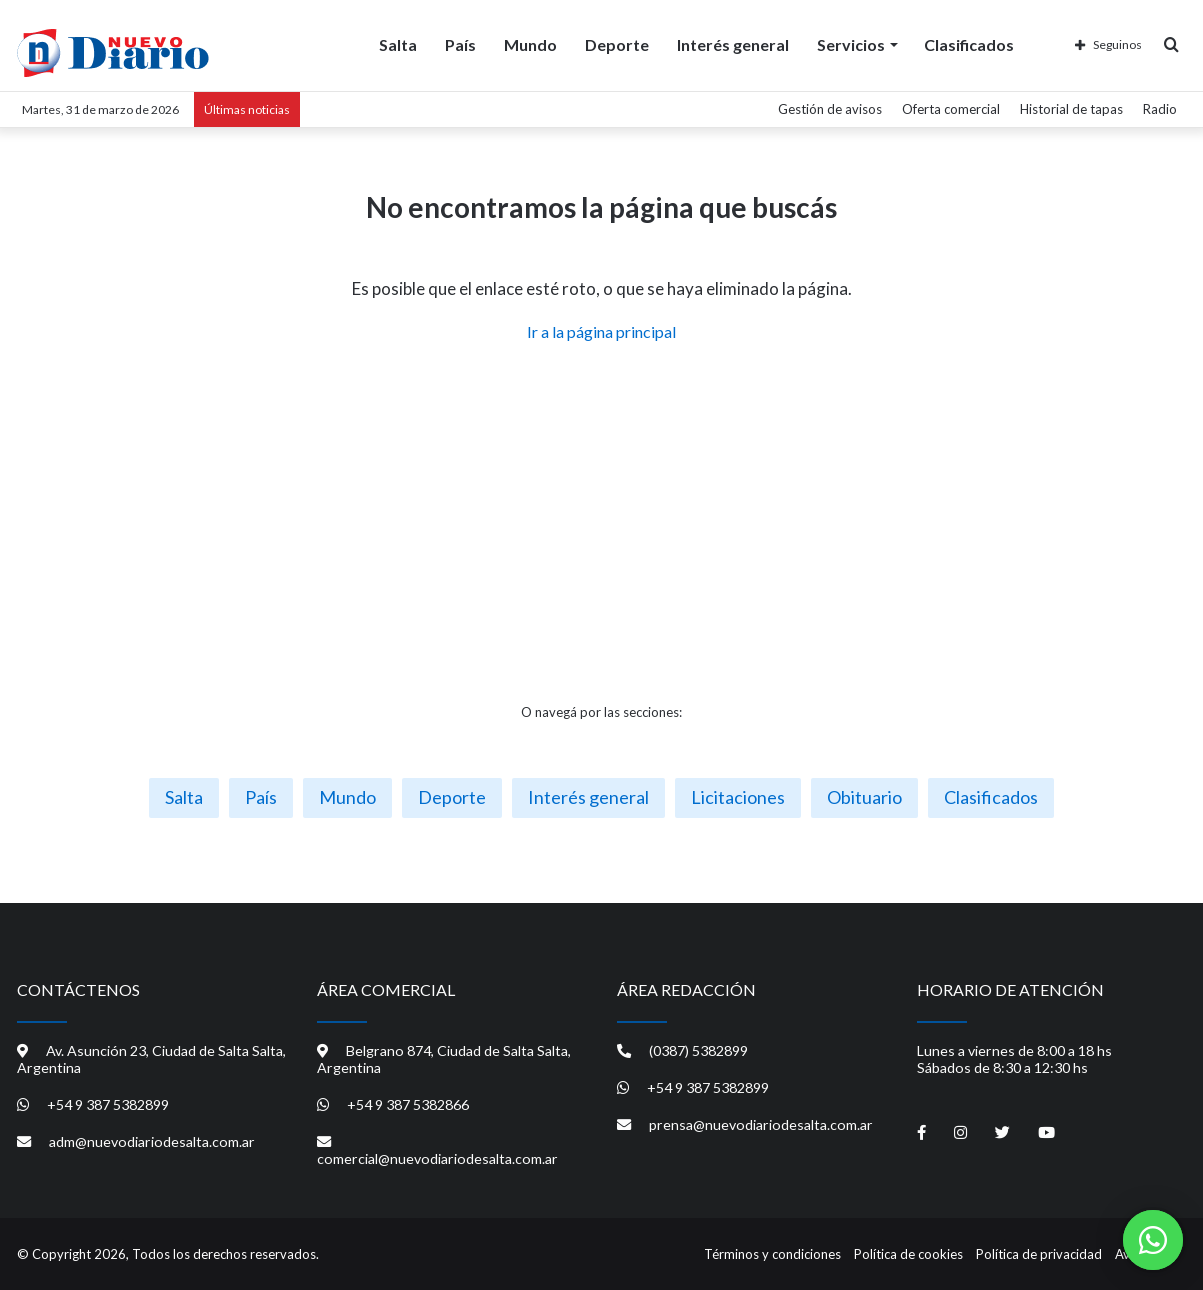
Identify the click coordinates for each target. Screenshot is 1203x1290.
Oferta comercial (951, 109)
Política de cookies (908, 1254)
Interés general (733, 44)
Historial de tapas (1071, 109)
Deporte (617, 44)
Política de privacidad (1039, 1254)
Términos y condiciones (772, 1254)
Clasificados (969, 44)
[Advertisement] (602, 523)
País (460, 44)
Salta (398, 44)
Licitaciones (738, 797)
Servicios (851, 44)
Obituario (864, 797)
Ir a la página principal (601, 331)
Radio (1160, 109)
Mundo (530, 44)
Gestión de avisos (830, 109)
